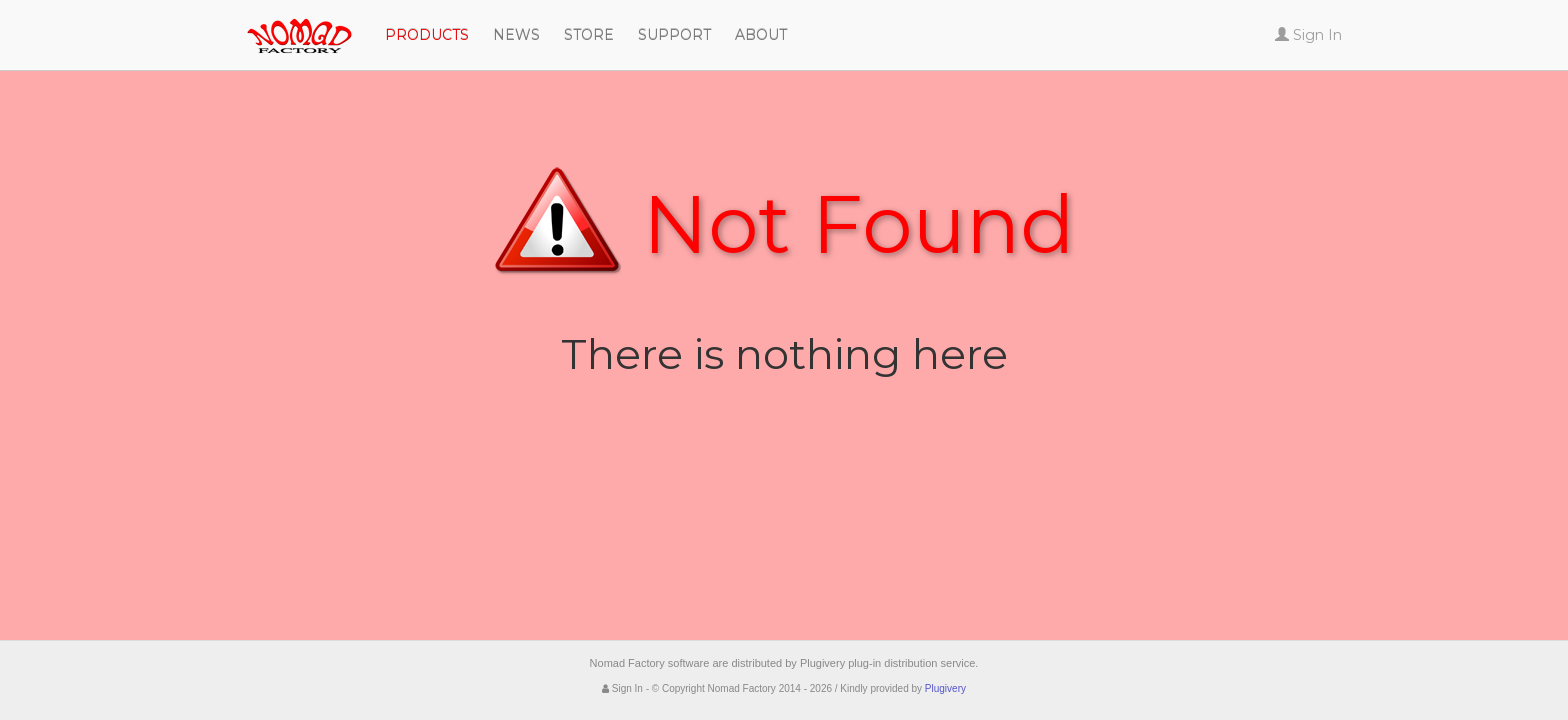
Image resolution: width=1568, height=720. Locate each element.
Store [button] (589, 35)
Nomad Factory (214, 25)
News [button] (516, 35)
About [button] (761, 35)
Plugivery (945, 688)
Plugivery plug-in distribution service (887, 663)
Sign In (622, 688)
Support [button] (674, 35)
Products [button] (427, 35)
